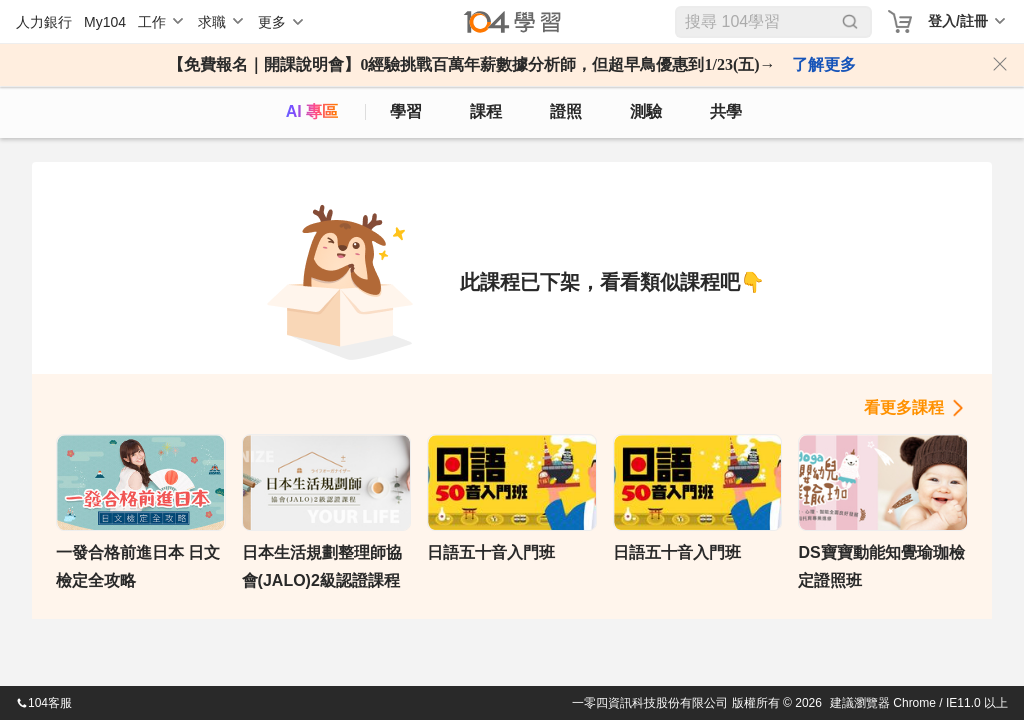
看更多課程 (904, 407)
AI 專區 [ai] (312, 111)
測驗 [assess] (646, 111)
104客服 (44, 703)
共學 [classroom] (726, 111)
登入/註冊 (958, 21)
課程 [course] (486, 111)
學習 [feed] (406, 111)
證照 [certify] (566, 111)
